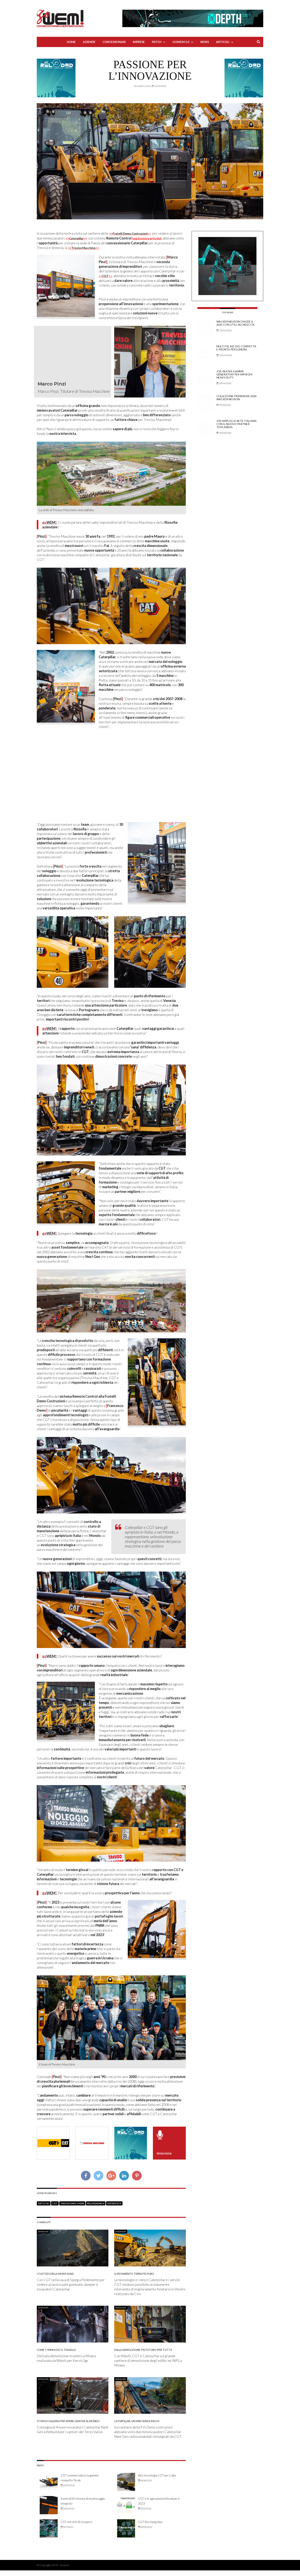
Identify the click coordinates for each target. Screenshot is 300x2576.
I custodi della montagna (62, 2272)
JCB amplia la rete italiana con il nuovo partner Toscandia (236, 424)
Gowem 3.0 (180, 42)
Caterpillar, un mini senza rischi (145, 2424)
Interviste (114, 2202)
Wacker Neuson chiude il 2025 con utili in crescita (235, 323)
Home (71, 42)
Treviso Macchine (72, 2202)
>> (133, 233)
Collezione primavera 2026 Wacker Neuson (236, 397)
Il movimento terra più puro (141, 2272)
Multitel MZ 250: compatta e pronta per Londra (236, 348)
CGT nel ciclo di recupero (79, 2525)
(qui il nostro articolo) (162, 238)
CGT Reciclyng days (153, 2525)
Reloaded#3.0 (95, 2202)
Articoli (222, 42)
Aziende (89, 42)
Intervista (43, 2231)
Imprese (139, 42)
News (204, 42)
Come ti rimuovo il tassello (63, 2349)
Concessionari (114, 42)
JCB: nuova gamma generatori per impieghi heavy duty (234, 374)
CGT (54, 2202)
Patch (156, 42)
